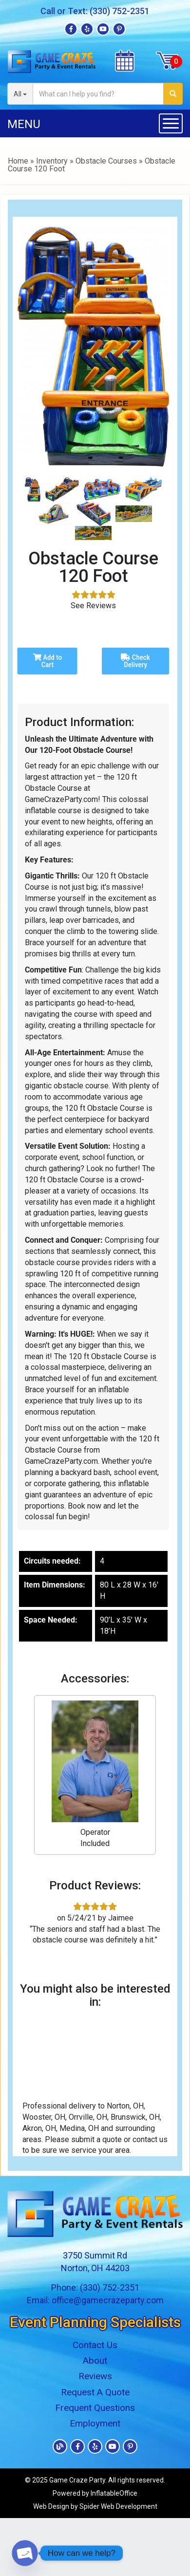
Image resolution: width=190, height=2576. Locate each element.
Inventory (52, 161)
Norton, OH (125, 2105)
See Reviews (93, 605)
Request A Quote (95, 2392)
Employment (95, 2423)
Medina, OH (79, 2128)
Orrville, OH (88, 2117)
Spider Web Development (118, 2506)
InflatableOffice (114, 2493)
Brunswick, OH (135, 2117)
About (95, 2360)
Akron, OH (39, 2128)
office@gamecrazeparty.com (108, 2300)
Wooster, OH (43, 2117)
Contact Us (95, 2345)
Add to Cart (47, 661)
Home (18, 161)
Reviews (95, 2376)
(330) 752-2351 (120, 11)
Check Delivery (135, 661)
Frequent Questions (95, 2407)
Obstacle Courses (106, 161)
